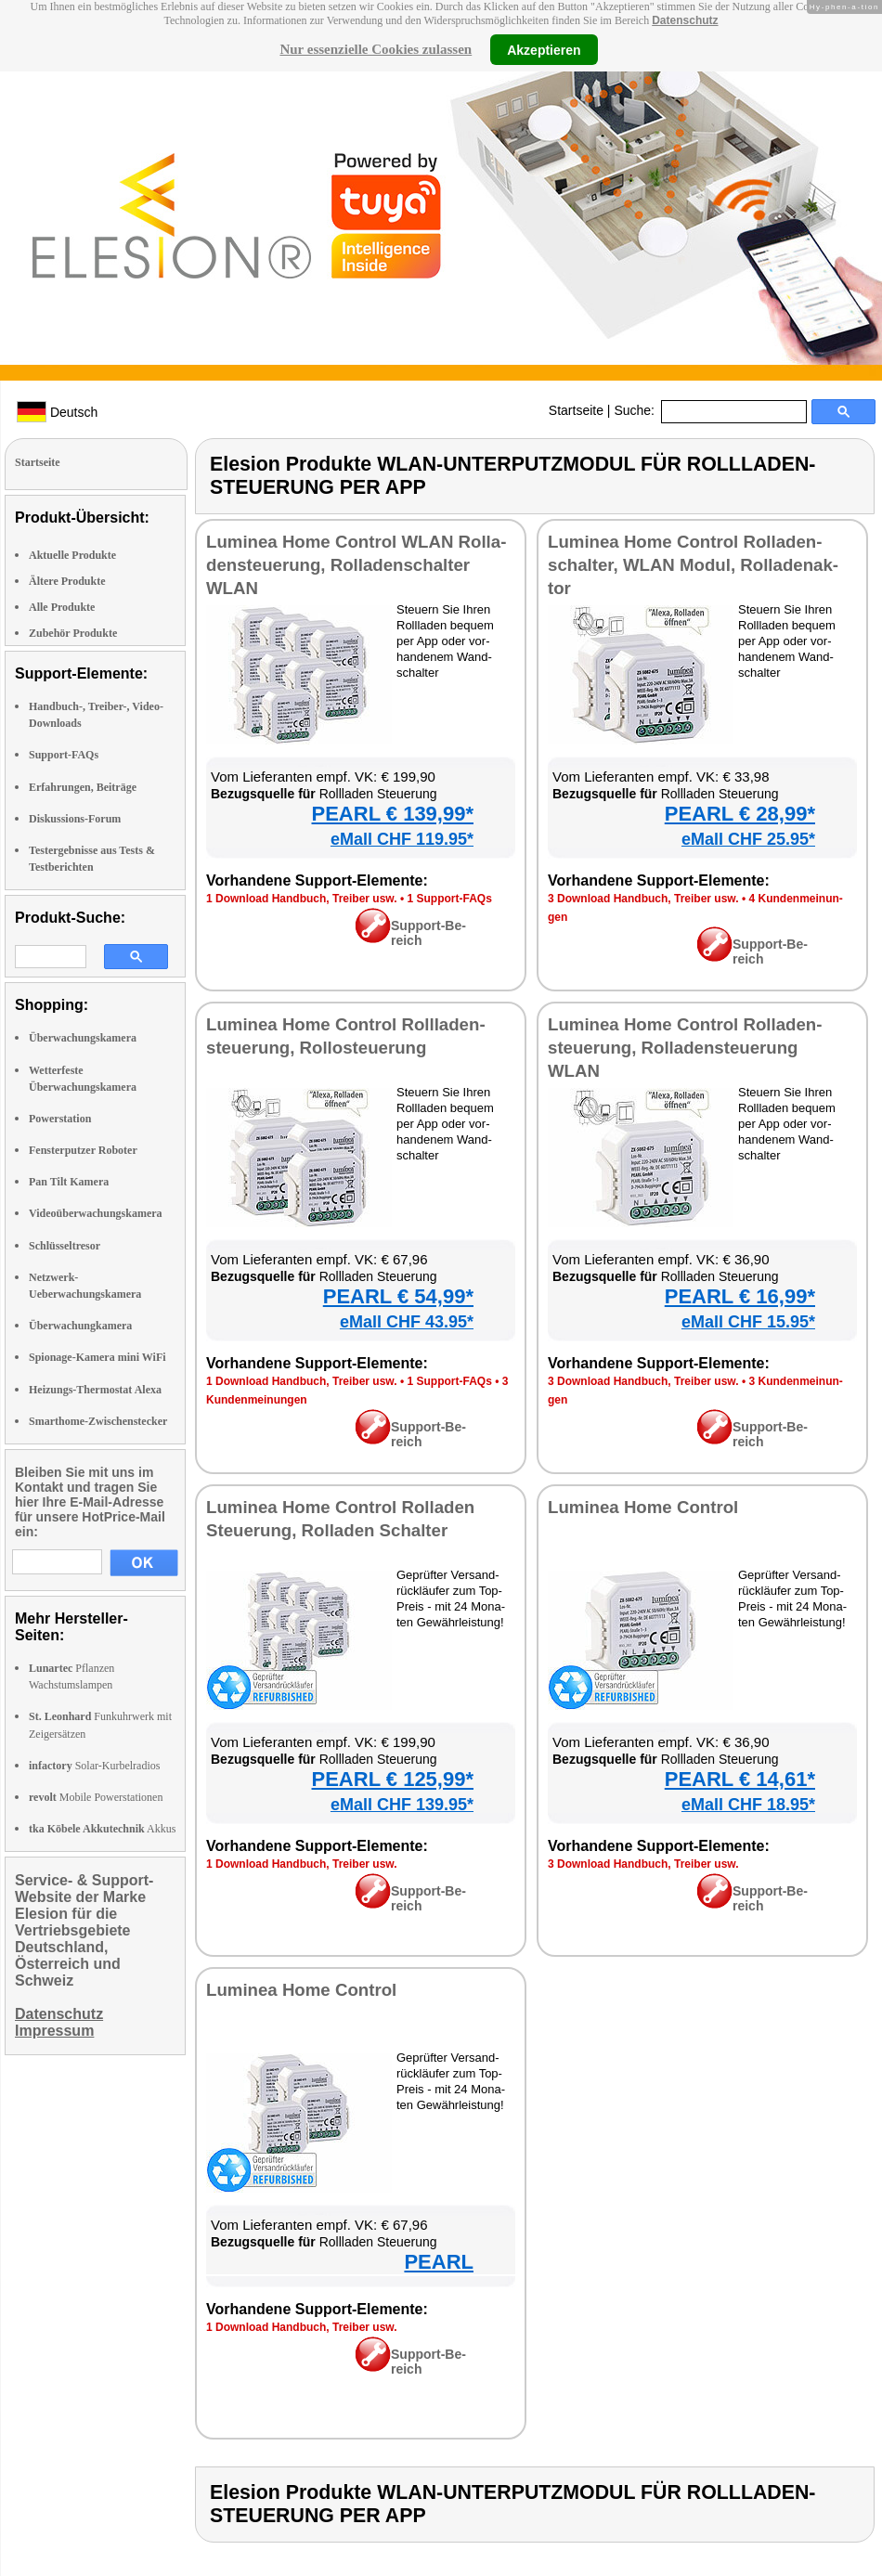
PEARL (438, 2261)
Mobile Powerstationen (95, 1797)
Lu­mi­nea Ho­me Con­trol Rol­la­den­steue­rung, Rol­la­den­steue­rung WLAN (685, 1048)
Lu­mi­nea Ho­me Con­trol (643, 1507)
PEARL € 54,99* (398, 1296)
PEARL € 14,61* (740, 1779)
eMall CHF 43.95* (406, 1322)
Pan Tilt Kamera (69, 1181)
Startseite (576, 410)
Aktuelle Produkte (72, 555)
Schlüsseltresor (64, 1245)
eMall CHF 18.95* (748, 1804)
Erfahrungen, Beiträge (82, 787)
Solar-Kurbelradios (94, 1765)
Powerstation (60, 1118)
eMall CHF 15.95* (748, 1322)
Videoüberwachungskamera (95, 1213)
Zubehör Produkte (73, 633)
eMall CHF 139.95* (402, 1804)
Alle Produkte (62, 607)
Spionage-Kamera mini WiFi (97, 1357)
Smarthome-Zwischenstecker (98, 1421)
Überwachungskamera (82, 1037)
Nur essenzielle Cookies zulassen (375, 49)
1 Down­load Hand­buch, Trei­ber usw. (301, 898)
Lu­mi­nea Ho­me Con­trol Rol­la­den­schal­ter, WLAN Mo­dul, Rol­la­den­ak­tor (693, 565)
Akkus (102, 1828)
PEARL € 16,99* (740, 1296)
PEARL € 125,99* (392, 1779)
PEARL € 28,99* (740, 813)
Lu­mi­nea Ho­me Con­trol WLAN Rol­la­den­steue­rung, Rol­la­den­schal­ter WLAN (356, 565)
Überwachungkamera (80, 1325)
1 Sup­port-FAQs (449, 898)
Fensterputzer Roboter (83, 1150)
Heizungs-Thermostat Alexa (95, 1389)
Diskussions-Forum (75, 818)
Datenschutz (685, 20)
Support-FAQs (63, 754)
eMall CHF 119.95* (402, 839)
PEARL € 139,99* (392, 813)
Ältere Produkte (67, 581)
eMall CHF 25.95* (748, 839)
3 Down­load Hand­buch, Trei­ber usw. (643, 898)
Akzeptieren (543, 49)
